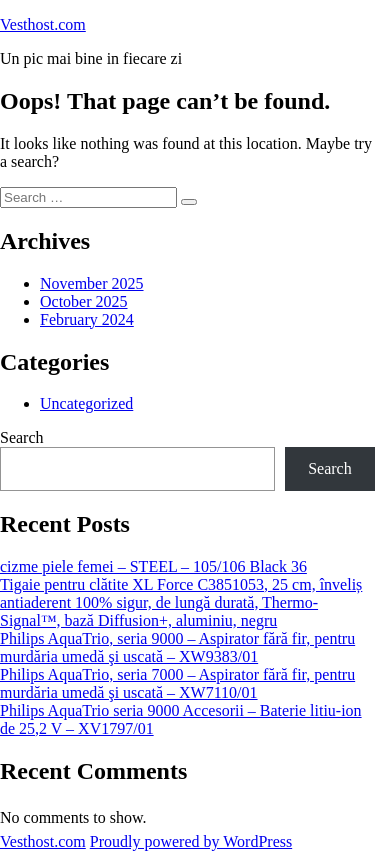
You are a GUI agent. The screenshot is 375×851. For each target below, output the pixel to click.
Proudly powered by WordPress (191, 841)
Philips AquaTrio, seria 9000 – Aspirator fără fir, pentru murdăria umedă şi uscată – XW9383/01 (177, 647)
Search (22, 437)
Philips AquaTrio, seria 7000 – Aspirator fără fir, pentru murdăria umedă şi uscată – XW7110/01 (177, 683)
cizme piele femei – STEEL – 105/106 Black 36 (153, 566)
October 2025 (84, 301)
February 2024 (87, 319)
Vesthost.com (43, 24)
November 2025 (92, 283)
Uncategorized (86, 403)
